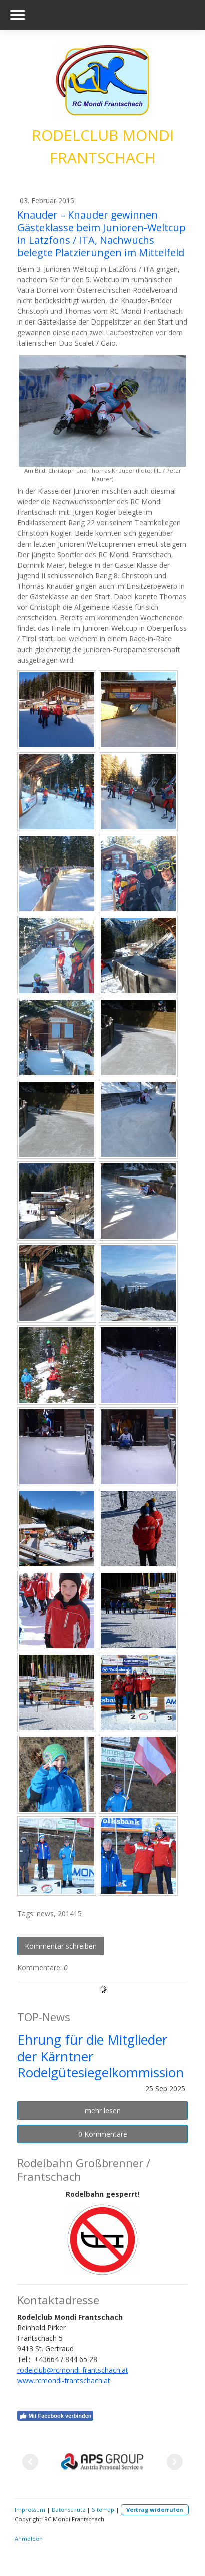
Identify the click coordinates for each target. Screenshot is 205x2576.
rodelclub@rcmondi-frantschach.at (72, 2370)
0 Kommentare (102, 2134)
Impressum (30, 2509)
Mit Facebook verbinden (55, 2416)
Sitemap (103, 2509)
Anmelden (29, 2538)
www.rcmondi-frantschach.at (63, 2380)
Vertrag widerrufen (154, 2509)
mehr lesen (103, 2110)
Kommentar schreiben (61, 1946)
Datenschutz (68, 2509)
